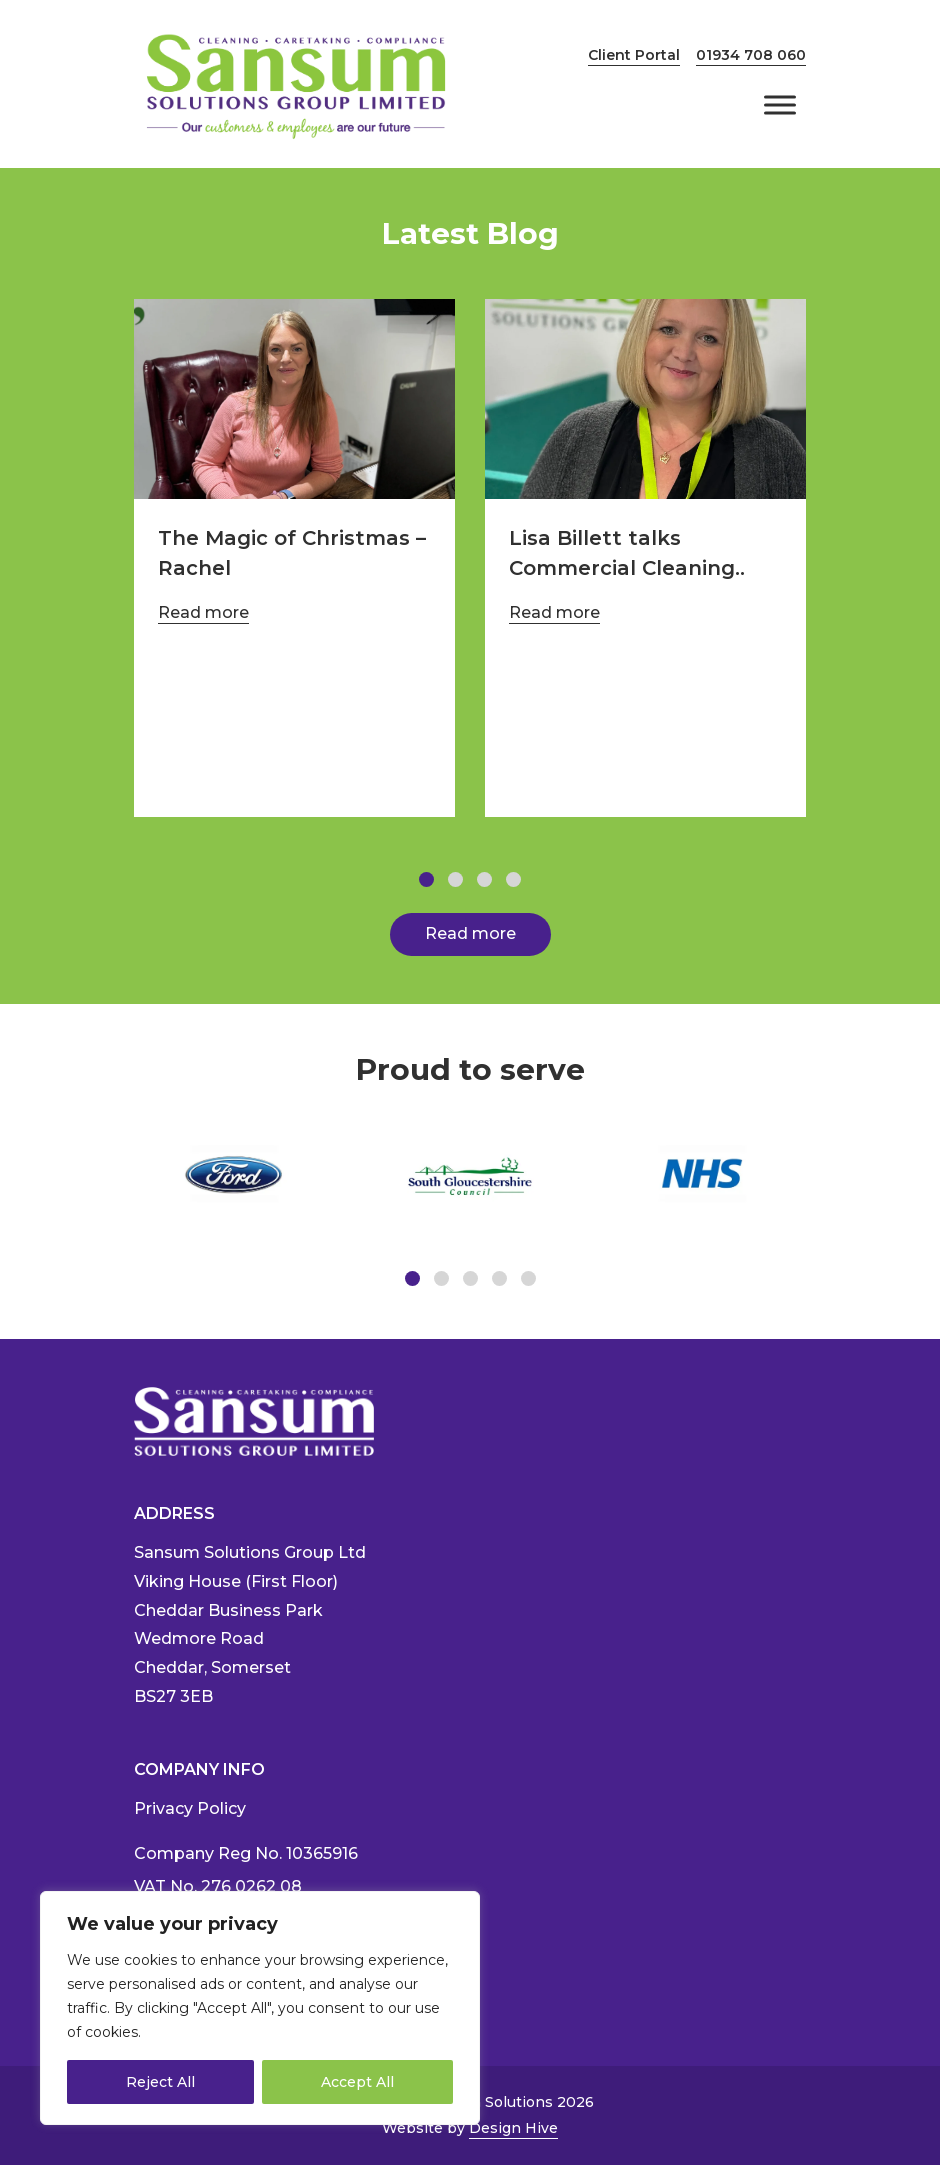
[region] (260, 2008)
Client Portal (634, 55)
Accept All (357, 2082)
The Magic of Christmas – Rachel (292, 553)
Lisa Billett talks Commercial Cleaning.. (627, 553)
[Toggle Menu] (780, 104)
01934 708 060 (751, 55)
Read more (203, 612)
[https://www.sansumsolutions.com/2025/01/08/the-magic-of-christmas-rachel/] (294, 399)
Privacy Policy (190, 1808)
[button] (426, 879)
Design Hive (513, 2128)
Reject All (160, 2082)
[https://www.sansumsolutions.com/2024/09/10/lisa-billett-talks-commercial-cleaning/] (645, 399)
